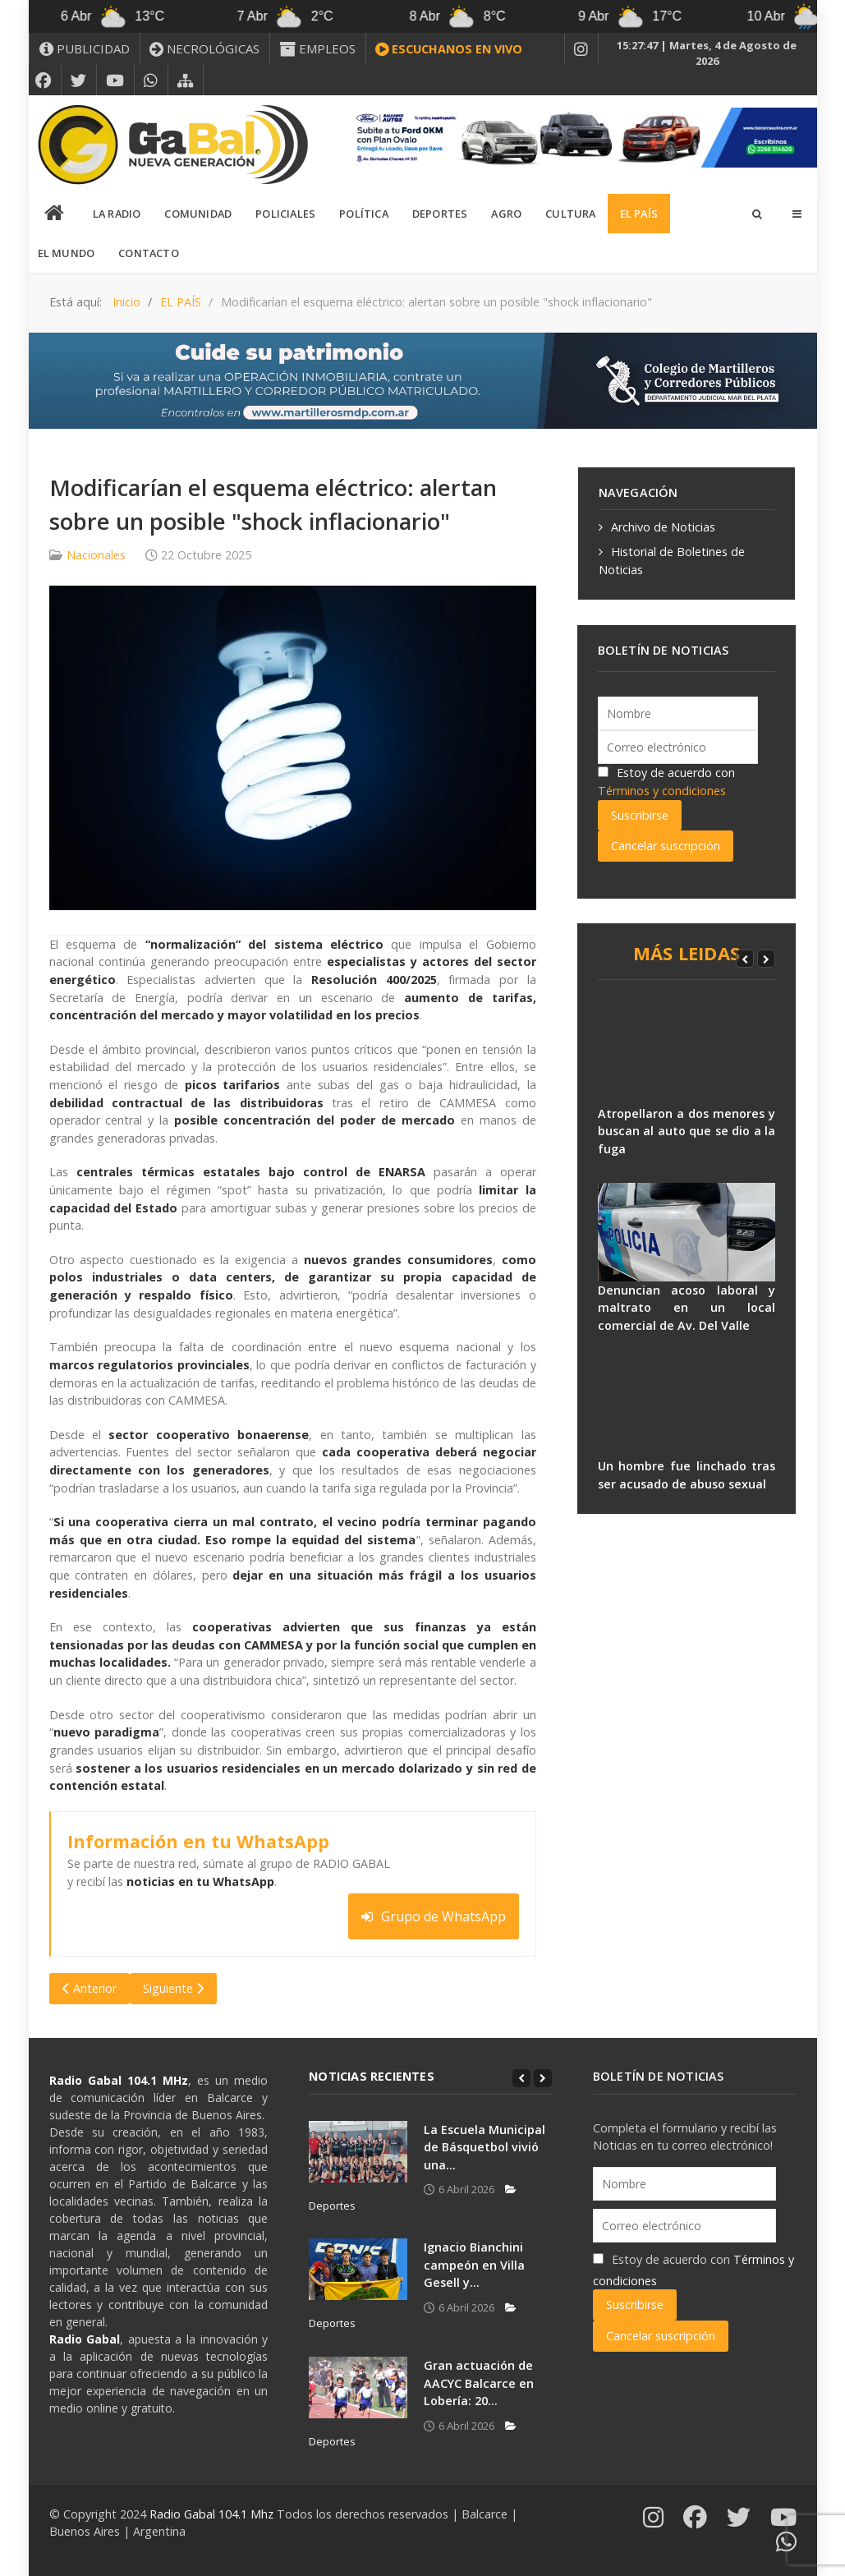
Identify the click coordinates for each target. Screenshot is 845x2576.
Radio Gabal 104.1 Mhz (213, 2514)
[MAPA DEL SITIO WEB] (186, 80)
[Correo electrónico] (678, 747)
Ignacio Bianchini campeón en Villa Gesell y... (474, 2264)
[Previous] (745, 959)
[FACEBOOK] (43, 80)
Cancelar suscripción (665, 845)
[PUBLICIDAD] (84, 49)
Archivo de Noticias (663, 527)
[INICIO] (55, 213)
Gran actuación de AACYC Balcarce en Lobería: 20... (479, 2383)
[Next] (766, 959)
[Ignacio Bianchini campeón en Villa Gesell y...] (358, 2269)
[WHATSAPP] (151, 80)
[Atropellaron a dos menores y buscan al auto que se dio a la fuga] (687, 1055)
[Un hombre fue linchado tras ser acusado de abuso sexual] (687, 1408)
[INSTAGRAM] (581, 49)
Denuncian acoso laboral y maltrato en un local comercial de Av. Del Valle (687, 1307)
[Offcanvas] (796, 213)
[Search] (756, 213)
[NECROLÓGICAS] (205, 49)
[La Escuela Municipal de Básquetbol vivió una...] (358, 2152)
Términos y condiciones (662, 790)
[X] (79, 80)
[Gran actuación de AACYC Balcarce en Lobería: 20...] (358, 2387)
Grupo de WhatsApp (433, 1916)
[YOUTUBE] (115, 80)
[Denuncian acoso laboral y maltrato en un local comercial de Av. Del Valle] (687, 1232)
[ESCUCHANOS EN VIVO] (448, 49)
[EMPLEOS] (317, 49)
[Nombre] (678, 713)
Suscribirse (639, 815)
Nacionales (96, 555)
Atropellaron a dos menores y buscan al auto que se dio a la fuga (687, 1131)
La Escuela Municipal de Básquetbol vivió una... (484, 2147)
